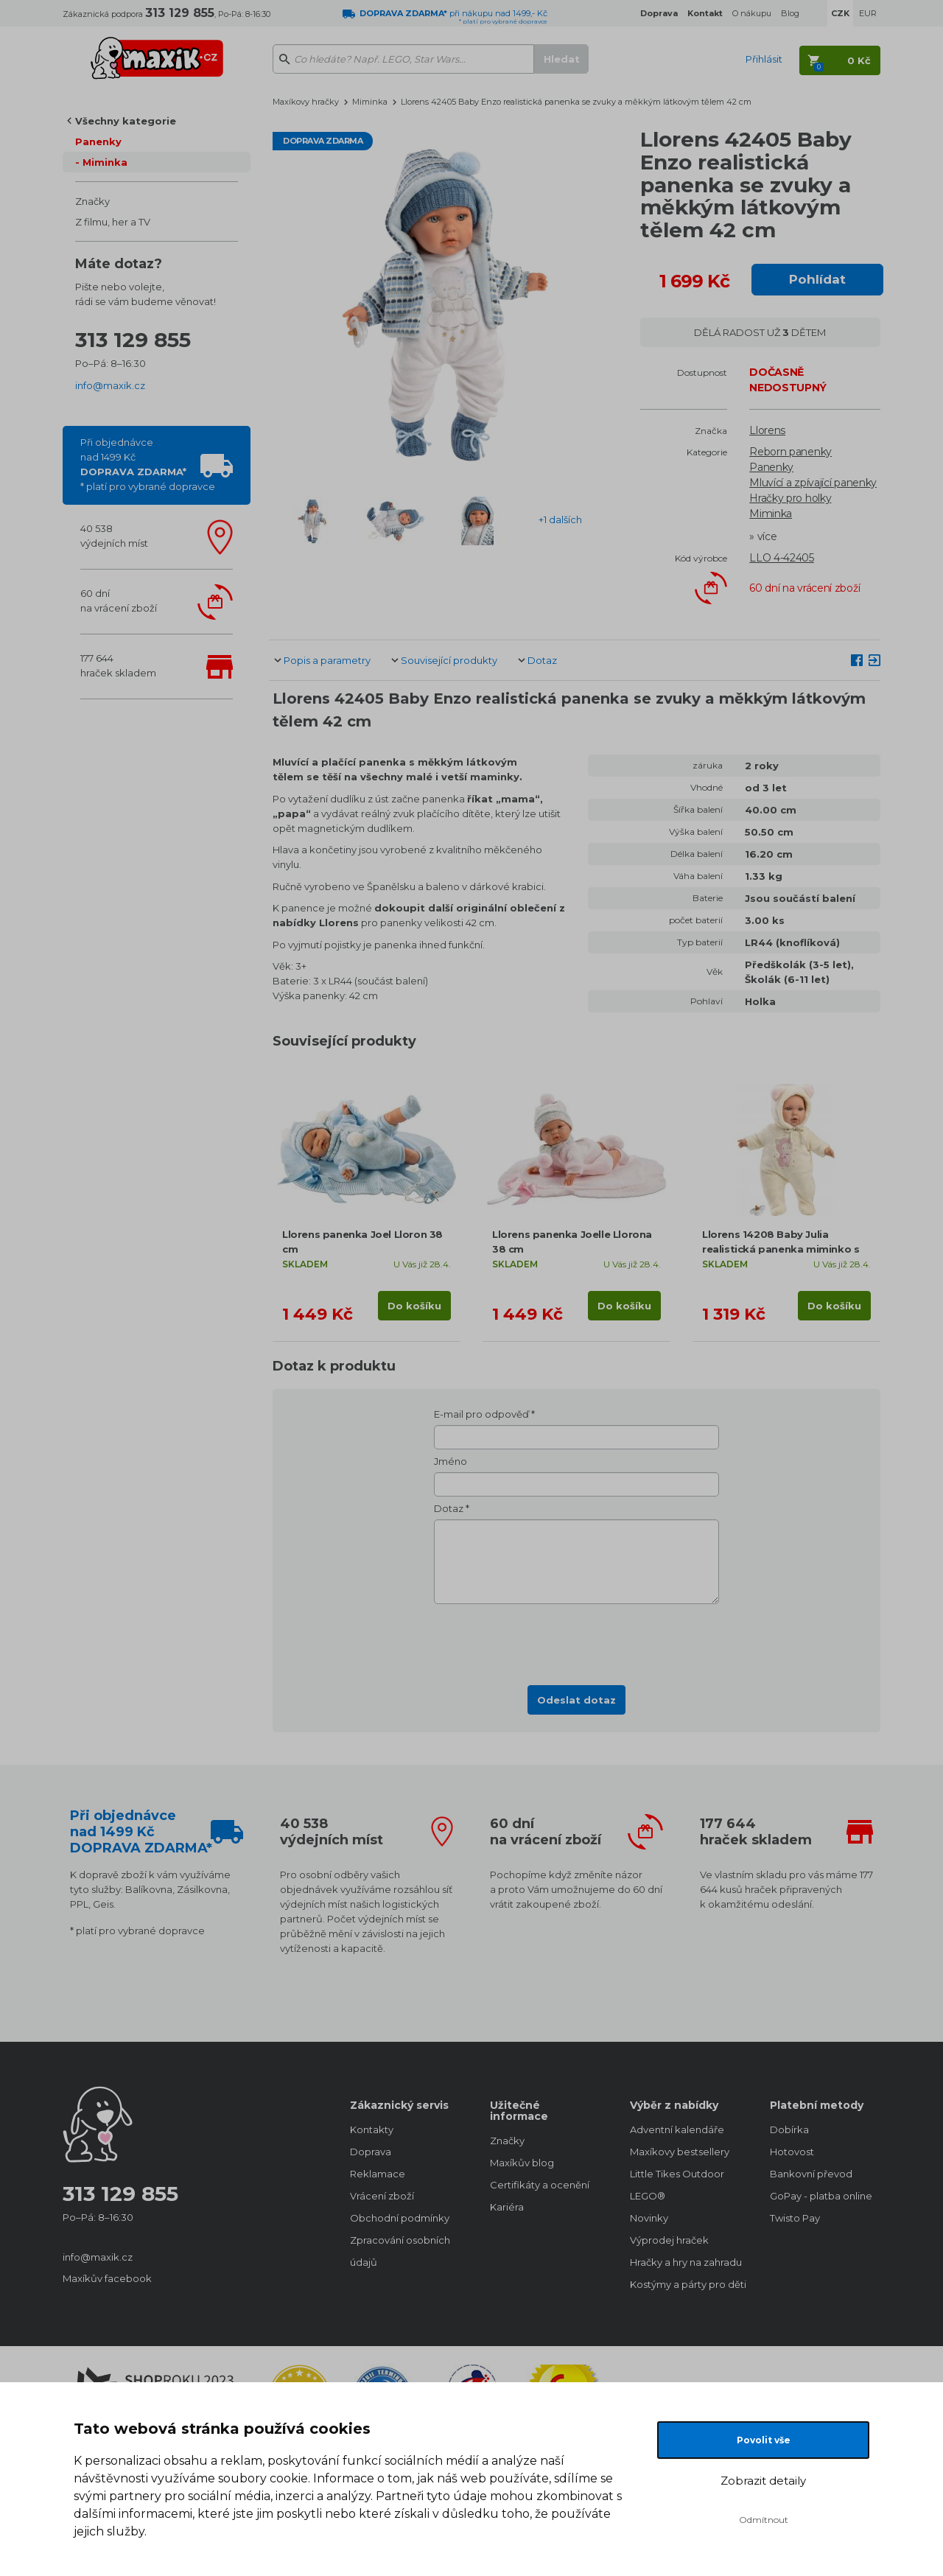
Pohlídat (817, 279)
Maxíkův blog (522, 2163)
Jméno (450, 1461)
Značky (92, 201)
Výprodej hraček (669, 2240)
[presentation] (577, 1640)
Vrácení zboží (382, 2196)
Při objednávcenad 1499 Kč (147, 464)
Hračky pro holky (790, 498)
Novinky (649, 2218)
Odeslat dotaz (576, 1700)
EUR (868, 13)
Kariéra (507, 2207)
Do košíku (414, 1306)
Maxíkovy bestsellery (679, 2151)
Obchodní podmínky (399, 2218)
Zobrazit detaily (763, 2481)
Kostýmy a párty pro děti (685, 2284)
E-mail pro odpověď (481, 1414)
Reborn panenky (790, 451)
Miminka (105, 162)
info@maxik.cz (110, 385)
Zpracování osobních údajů (400, 2251)
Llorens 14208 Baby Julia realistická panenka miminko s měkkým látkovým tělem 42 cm (782, 1249)
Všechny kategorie (125, 121)
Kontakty (371, 2129)
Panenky (98, 141)
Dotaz (542, 660)
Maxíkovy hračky (306, 102)
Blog (790, 13)
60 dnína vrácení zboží (118, 600)
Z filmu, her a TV (112, 222)
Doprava (370, 2151)
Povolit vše (763, 2440)
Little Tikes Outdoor (677, 2174)
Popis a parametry (327, 660)
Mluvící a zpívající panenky (813, 482)
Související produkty (449, 660)
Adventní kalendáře (677, 2129)
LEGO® (647, 2196)
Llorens (767, 430)
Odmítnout (763, 2519)
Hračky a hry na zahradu (685, 2262)
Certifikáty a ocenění (539, 2185)
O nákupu (751, 13)
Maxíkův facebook (107, 2278)
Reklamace (377, 2174)
